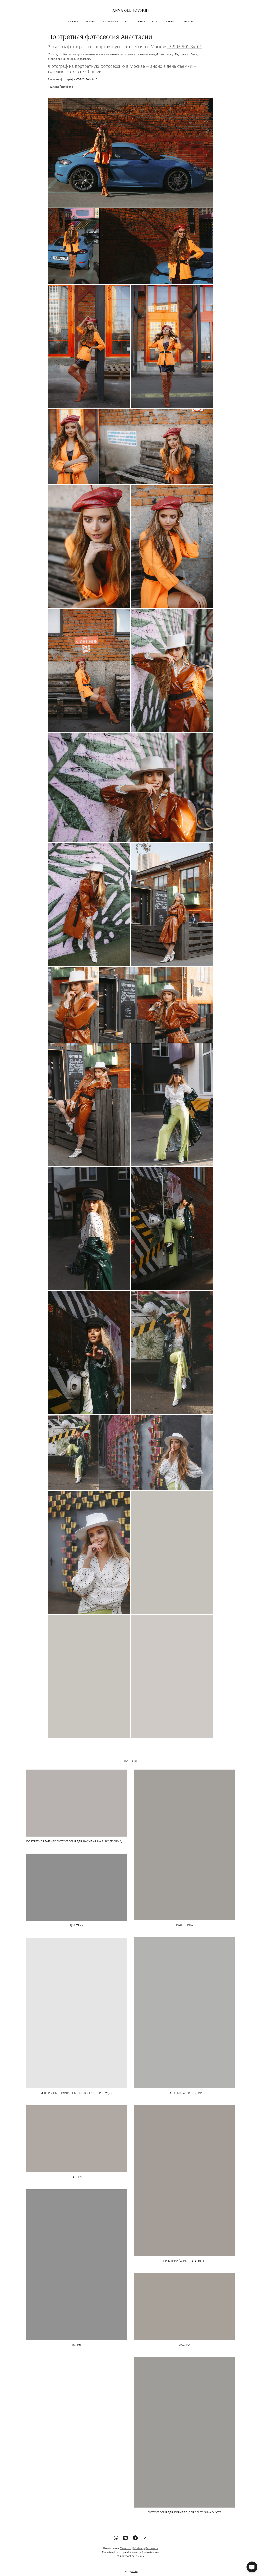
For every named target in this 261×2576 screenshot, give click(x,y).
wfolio (134, 2574)
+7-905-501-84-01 (184, 46)
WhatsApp (139, 2551)
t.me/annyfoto (63, 86)
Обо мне (90, 21)
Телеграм (125, 2551)
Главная (73, 21)
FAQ (127, 21)
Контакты (187, 21)
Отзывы (169, 21)
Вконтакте (152, 2551)
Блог (155, 21)
